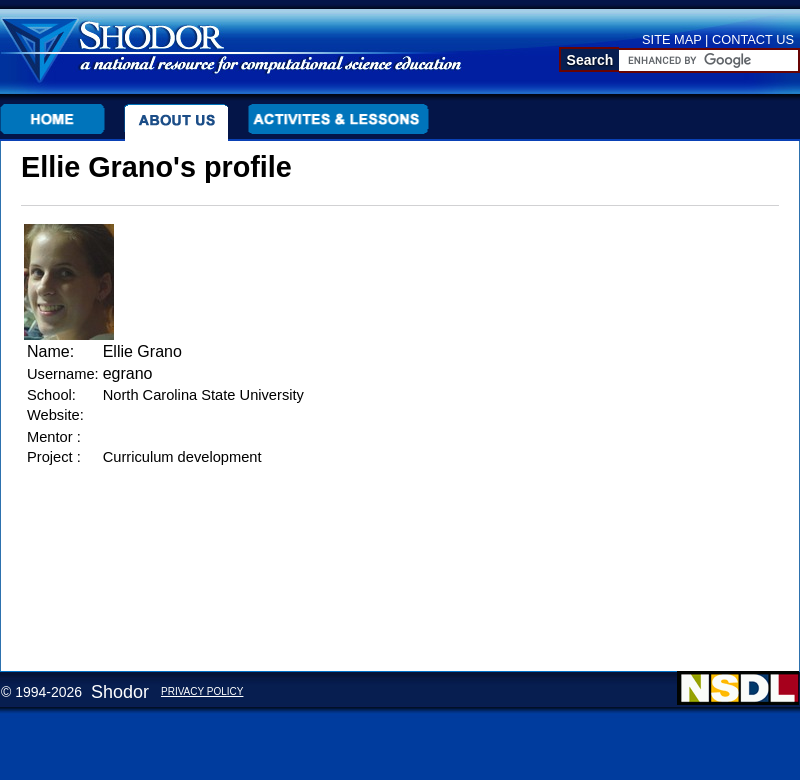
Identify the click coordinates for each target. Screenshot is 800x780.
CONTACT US (753, 39)
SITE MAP (672, 39)
